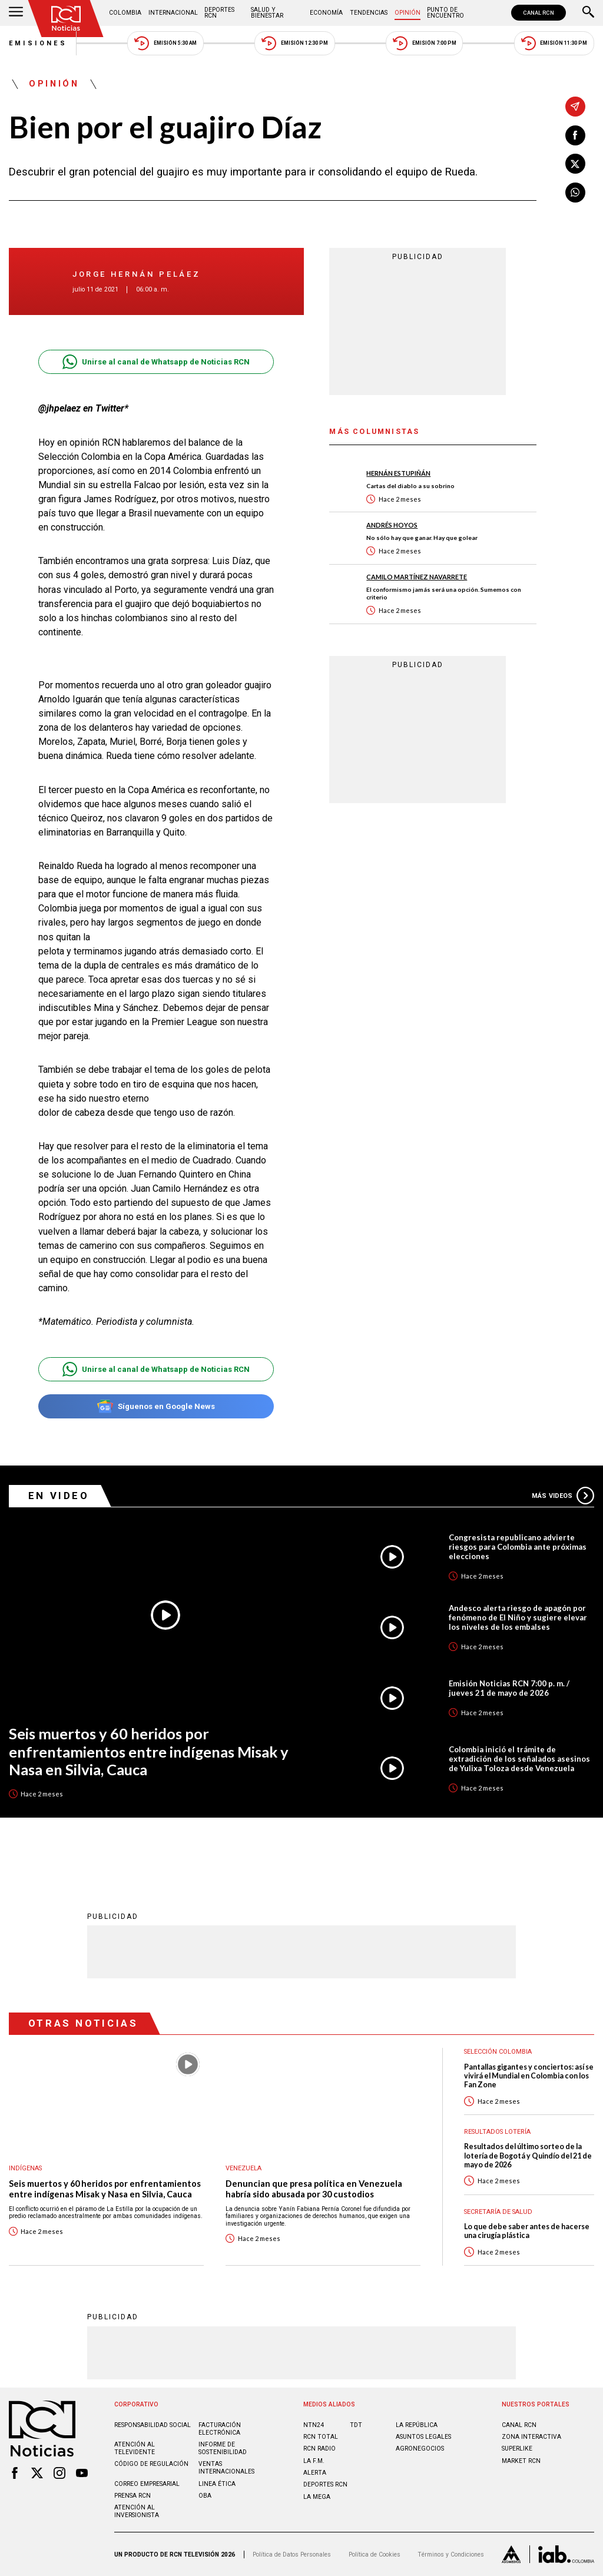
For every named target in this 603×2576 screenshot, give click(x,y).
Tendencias (368, 12)
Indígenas (25, 2168)
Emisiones (38, 43)
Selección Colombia (498, 2052)
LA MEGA (316, 2497)
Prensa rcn (132, 2495)
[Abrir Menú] (16, 13)
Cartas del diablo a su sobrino (410, 485)
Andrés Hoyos (392, 525)
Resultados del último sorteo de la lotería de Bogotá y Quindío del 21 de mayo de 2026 (528, 2155)
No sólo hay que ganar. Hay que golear (422, 537)
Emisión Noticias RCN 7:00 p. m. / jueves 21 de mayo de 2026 (509, 1688)
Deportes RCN (219, 12)
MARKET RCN (521, 2461)
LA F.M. (313, 2461)
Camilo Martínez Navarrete (416, 577)
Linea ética (217, 2484)
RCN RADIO (319, 2448)
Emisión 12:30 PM (294, 43)
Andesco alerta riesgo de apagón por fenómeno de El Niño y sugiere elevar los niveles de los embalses (518, 1617)
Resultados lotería (497, 2132)
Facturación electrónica (219, 2428)
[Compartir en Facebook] (575, 135)
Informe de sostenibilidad (222, 2448)
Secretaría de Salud (498, 2212)
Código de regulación (151, 2464)
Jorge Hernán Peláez (136, 274)
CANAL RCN (538, 12)
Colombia (125, 12)
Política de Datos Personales (292, 2554)
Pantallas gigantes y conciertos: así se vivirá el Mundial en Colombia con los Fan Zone (529, 2076)
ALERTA (314, 2472)
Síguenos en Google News (155, 1406)
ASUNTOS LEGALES (423, 2437)
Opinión (407, 12)
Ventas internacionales (226, 2467)
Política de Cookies (374, 2554)
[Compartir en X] (575, 164)
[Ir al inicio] (66, 18)
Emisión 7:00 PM (424, 43)
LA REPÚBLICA (417, 2425)
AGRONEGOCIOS (420, 2448)
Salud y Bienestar (267, 12)
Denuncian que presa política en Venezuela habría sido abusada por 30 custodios (314, 2189)
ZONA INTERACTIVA (531, 2437)
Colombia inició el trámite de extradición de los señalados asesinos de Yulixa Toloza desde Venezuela (519, 1759)
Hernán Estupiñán (398, 473)
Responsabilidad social (152, 2425)
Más (563, 1495)
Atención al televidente (134, 2448)
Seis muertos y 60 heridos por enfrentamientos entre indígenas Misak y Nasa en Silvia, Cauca (149, 1751)
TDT (356, 2425)
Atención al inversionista (136, 2511)
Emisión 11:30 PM (554, 43)
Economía (326, 12)
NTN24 (313, 2425)
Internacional (173, 12)
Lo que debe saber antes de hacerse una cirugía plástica (526, 2231)
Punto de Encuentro (445, 12)
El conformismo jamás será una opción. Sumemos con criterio (443, 593)
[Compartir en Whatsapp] (575, 193)
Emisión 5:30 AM (165, 43)
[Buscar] (588, 13)
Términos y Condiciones (451, 2554)
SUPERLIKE (517, 2448)
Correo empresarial (147, 2484)
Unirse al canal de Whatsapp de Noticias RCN (155, 361)
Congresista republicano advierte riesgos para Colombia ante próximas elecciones (518, 1547)
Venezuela (243, 2168)
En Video (59, 1495)
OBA (204, 2495)
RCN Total (320, 2437)
